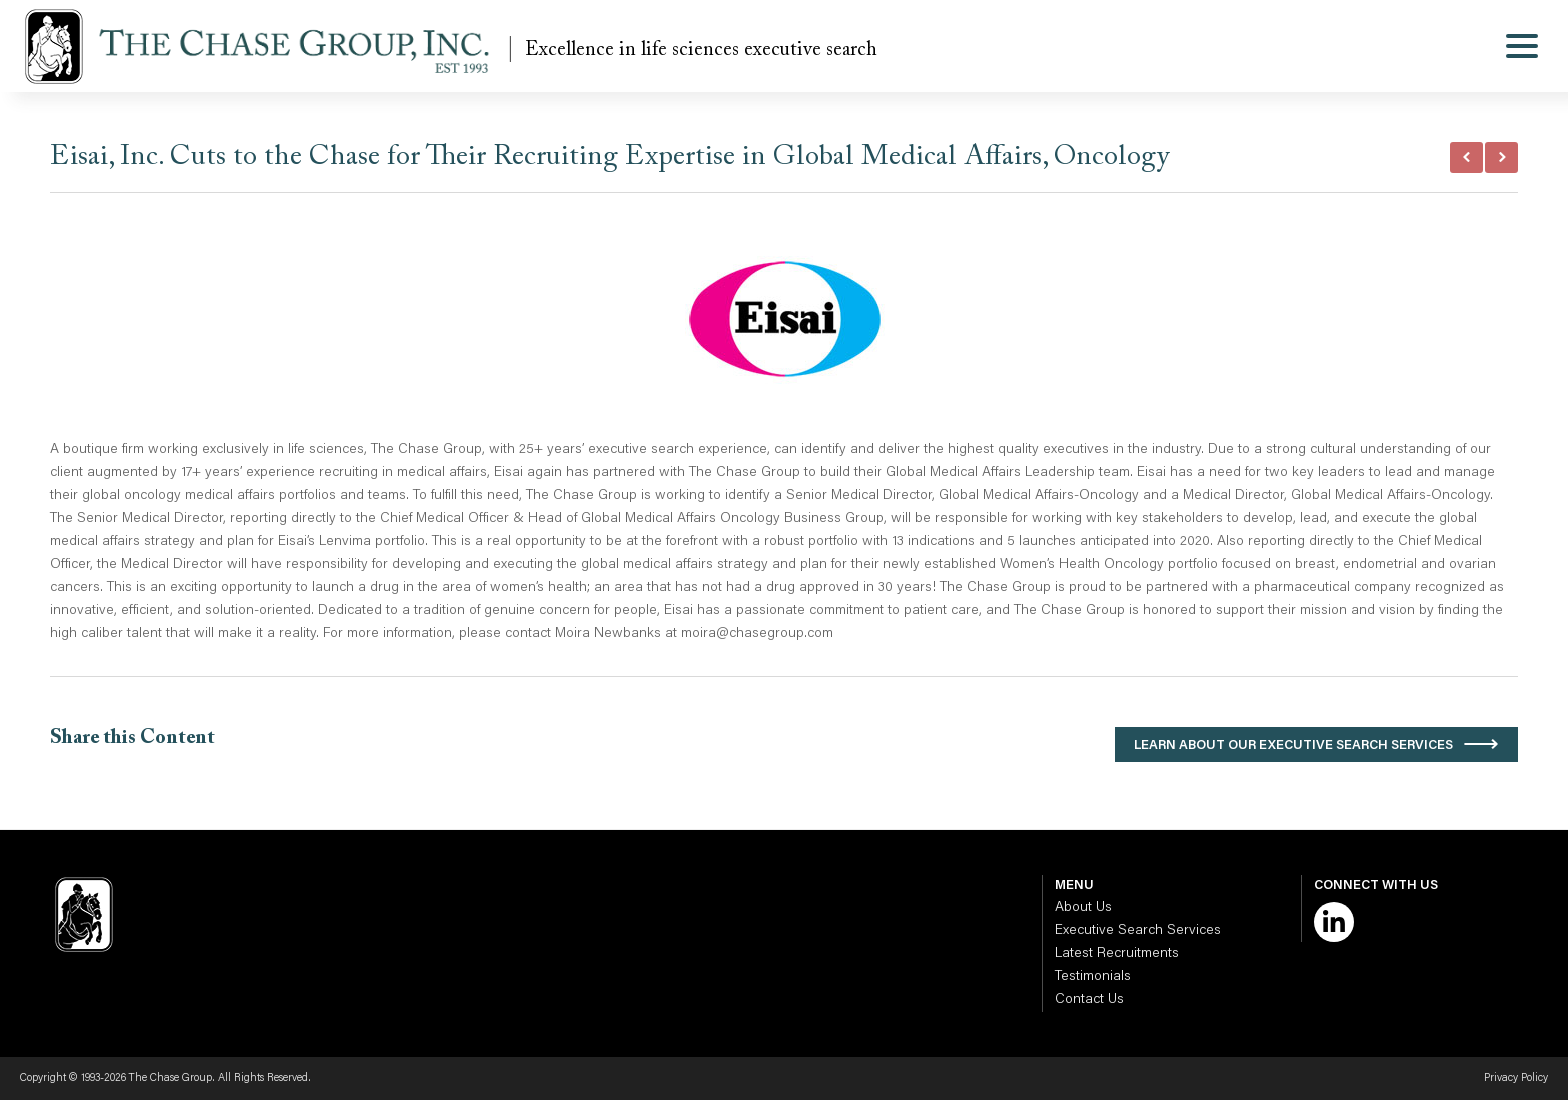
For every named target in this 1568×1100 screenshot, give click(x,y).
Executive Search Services (1138, 931)
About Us (1083, 908)
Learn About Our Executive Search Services (1293, 745)
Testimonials (1093, 977)
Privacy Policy (1516, 1078)
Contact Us (1089, 1000)
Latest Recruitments (1117, 954)
